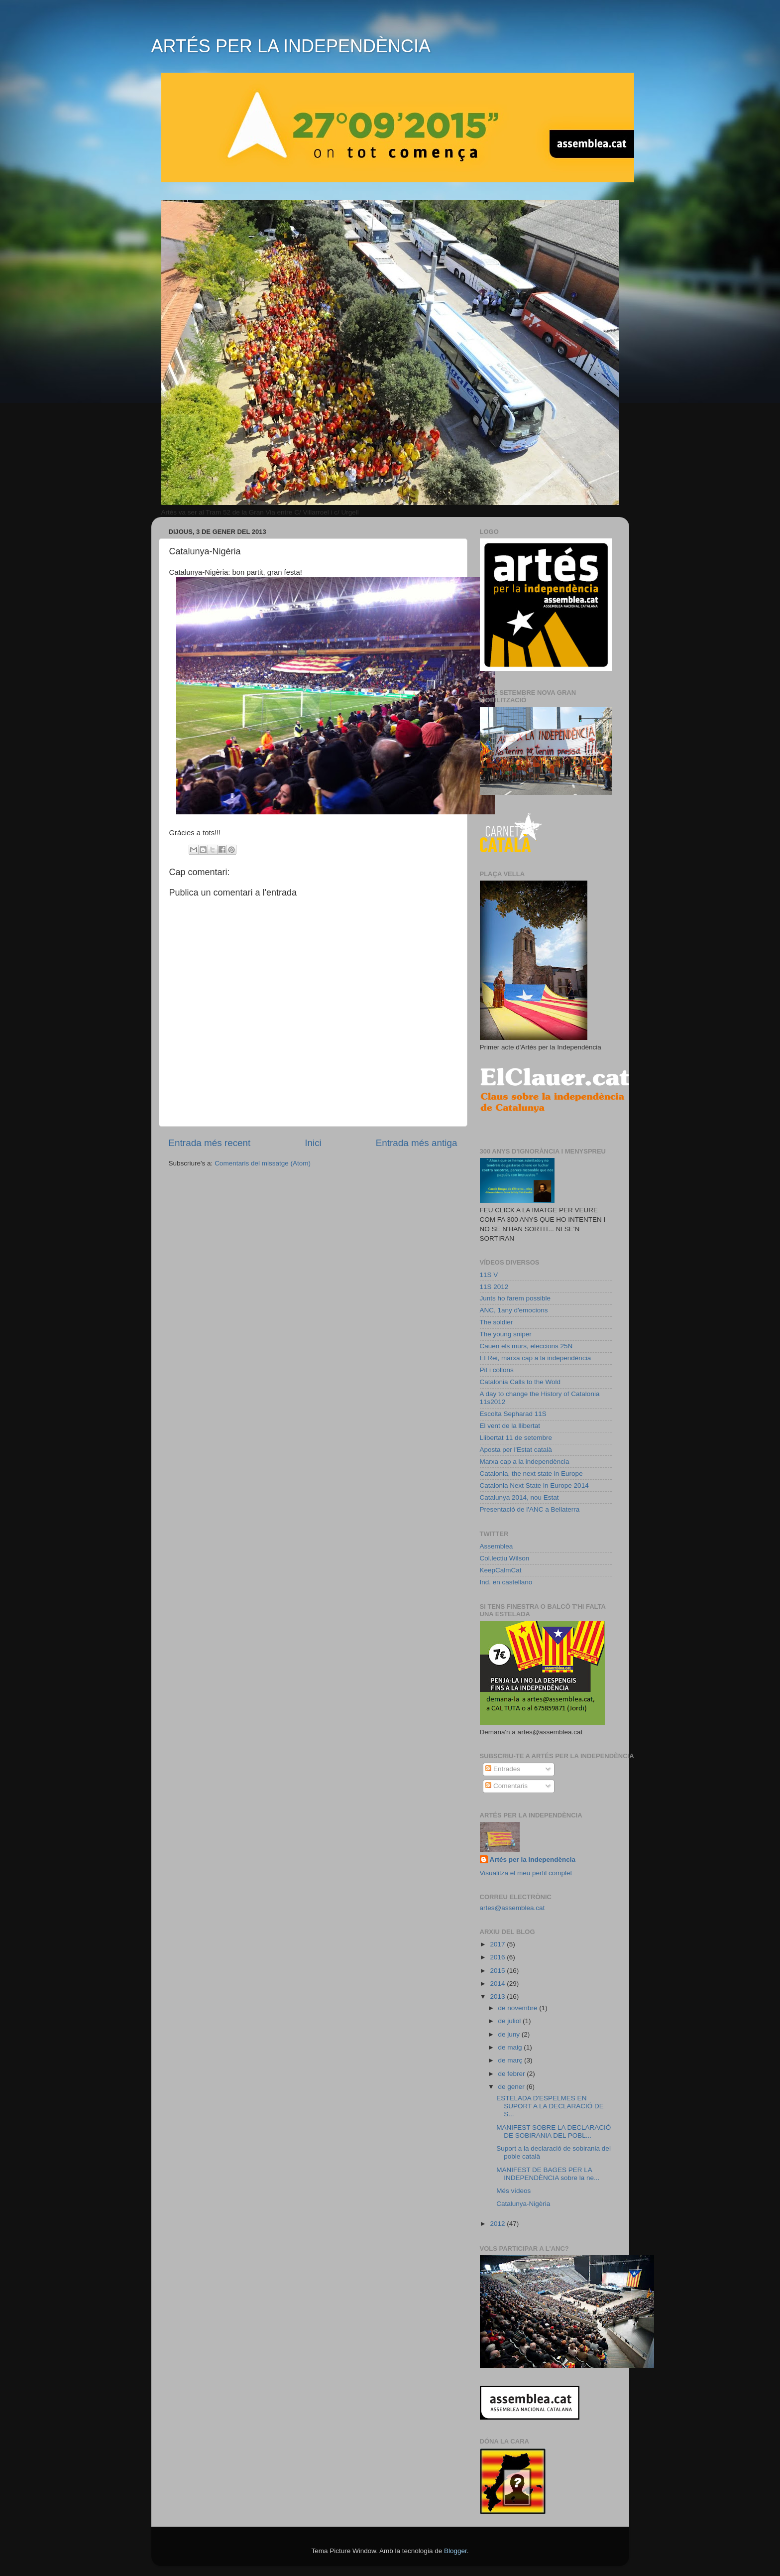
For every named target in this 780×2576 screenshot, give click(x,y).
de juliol (510, 2021)
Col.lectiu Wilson (505, 1558)
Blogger (455, 2551)
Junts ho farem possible (515, 1298)
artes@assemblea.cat (512, 1908)
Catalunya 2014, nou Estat (519, 1497)
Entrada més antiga (416, 1143)
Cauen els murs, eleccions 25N (526, 1346)
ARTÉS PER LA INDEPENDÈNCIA (291, 46)
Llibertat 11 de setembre (516, 1437)
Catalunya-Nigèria (523, 2203)
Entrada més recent (210, 1143)
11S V (489, 1275)
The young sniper (506, 1334)
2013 (498, 1996)
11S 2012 (494, 1286)
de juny (510, 2034)
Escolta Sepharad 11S (513, 1413)
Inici (313, 1143)
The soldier (496, 1322)
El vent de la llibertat (510, 1425)
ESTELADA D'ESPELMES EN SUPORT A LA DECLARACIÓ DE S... (550, 2106)
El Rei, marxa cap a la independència (535, 1358)
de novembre (519, 2008)
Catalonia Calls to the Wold (520, 1382)
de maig (511, 2047)
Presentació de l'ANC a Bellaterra (530, 1509)
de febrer (512, 2073)
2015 (498, 1970)
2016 (498, 1957)
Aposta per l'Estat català (516, 1449)
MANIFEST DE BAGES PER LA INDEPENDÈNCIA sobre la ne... (547, 2174)
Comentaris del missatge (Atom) (263, 1163)
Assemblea (496, 1546)
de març (511, 2060)
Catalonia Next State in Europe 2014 (534, 1485)
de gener (512, 2086)
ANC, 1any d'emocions (514, 1310)
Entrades (502, 1769)
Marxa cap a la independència (524, 1461)
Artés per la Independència (533, 1859)
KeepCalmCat (501, 1570)
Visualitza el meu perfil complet (526, 1873)
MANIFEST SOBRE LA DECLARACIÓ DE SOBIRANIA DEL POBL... (553, 2131)
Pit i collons (497, 1370)
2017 (498, 1944)
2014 (498, 1983)
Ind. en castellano (506, 1582)
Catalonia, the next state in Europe (531, 1473)
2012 (498, 2223)
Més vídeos (513, 2190)
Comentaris (506, 1786)
